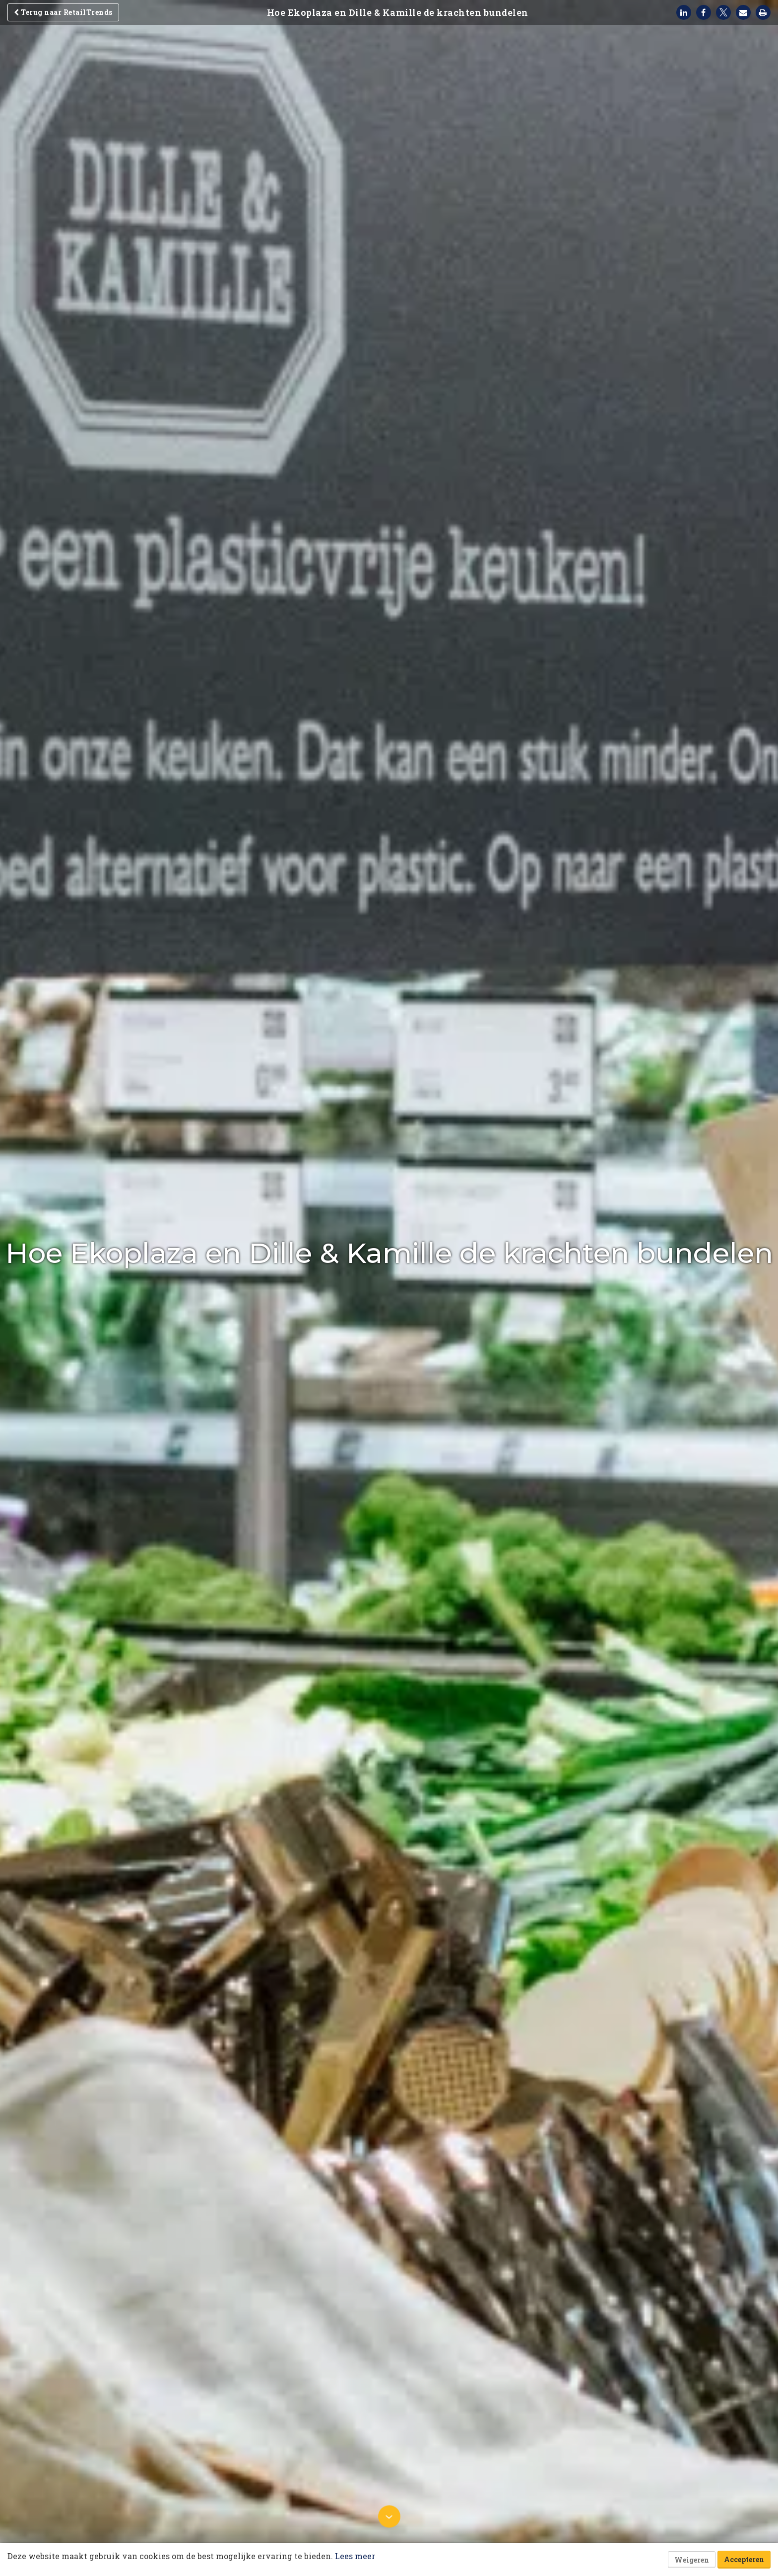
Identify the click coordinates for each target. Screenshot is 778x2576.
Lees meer (355, 2556)
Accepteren (744, 2559)
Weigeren (691, 2560)
